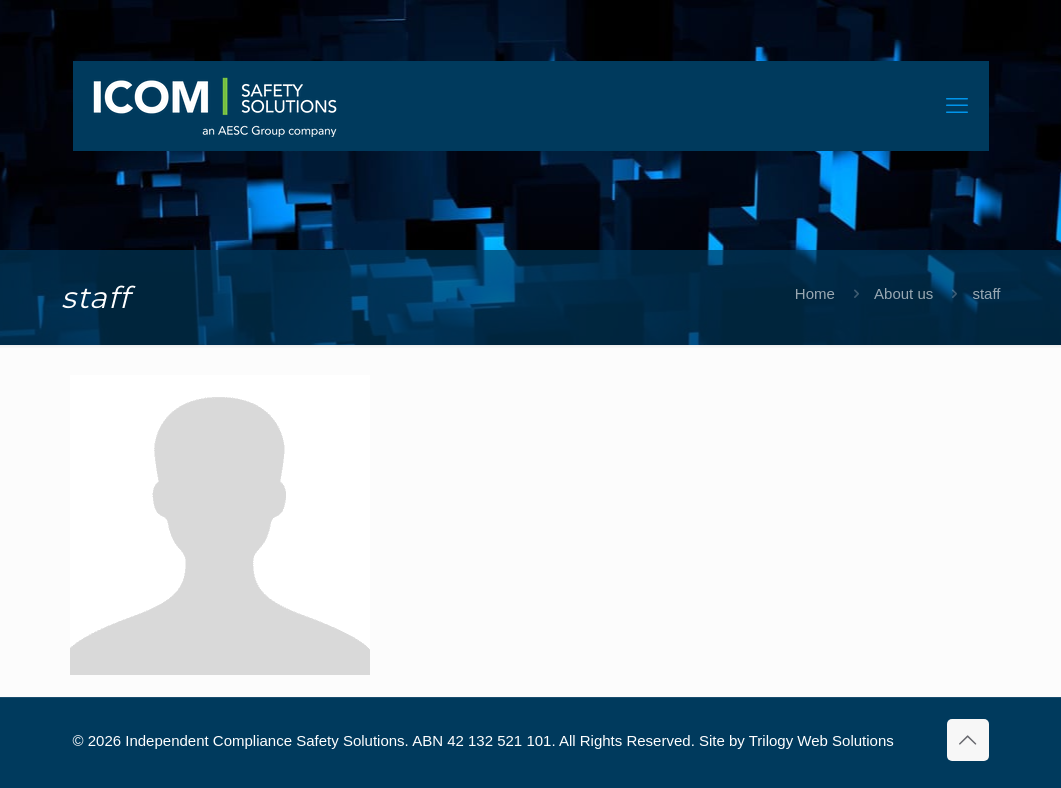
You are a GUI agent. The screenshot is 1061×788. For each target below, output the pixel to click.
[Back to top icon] (968, 740)
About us (903, 293)
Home (815, 293)
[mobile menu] (957, 106)
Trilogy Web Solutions (821, 740)
